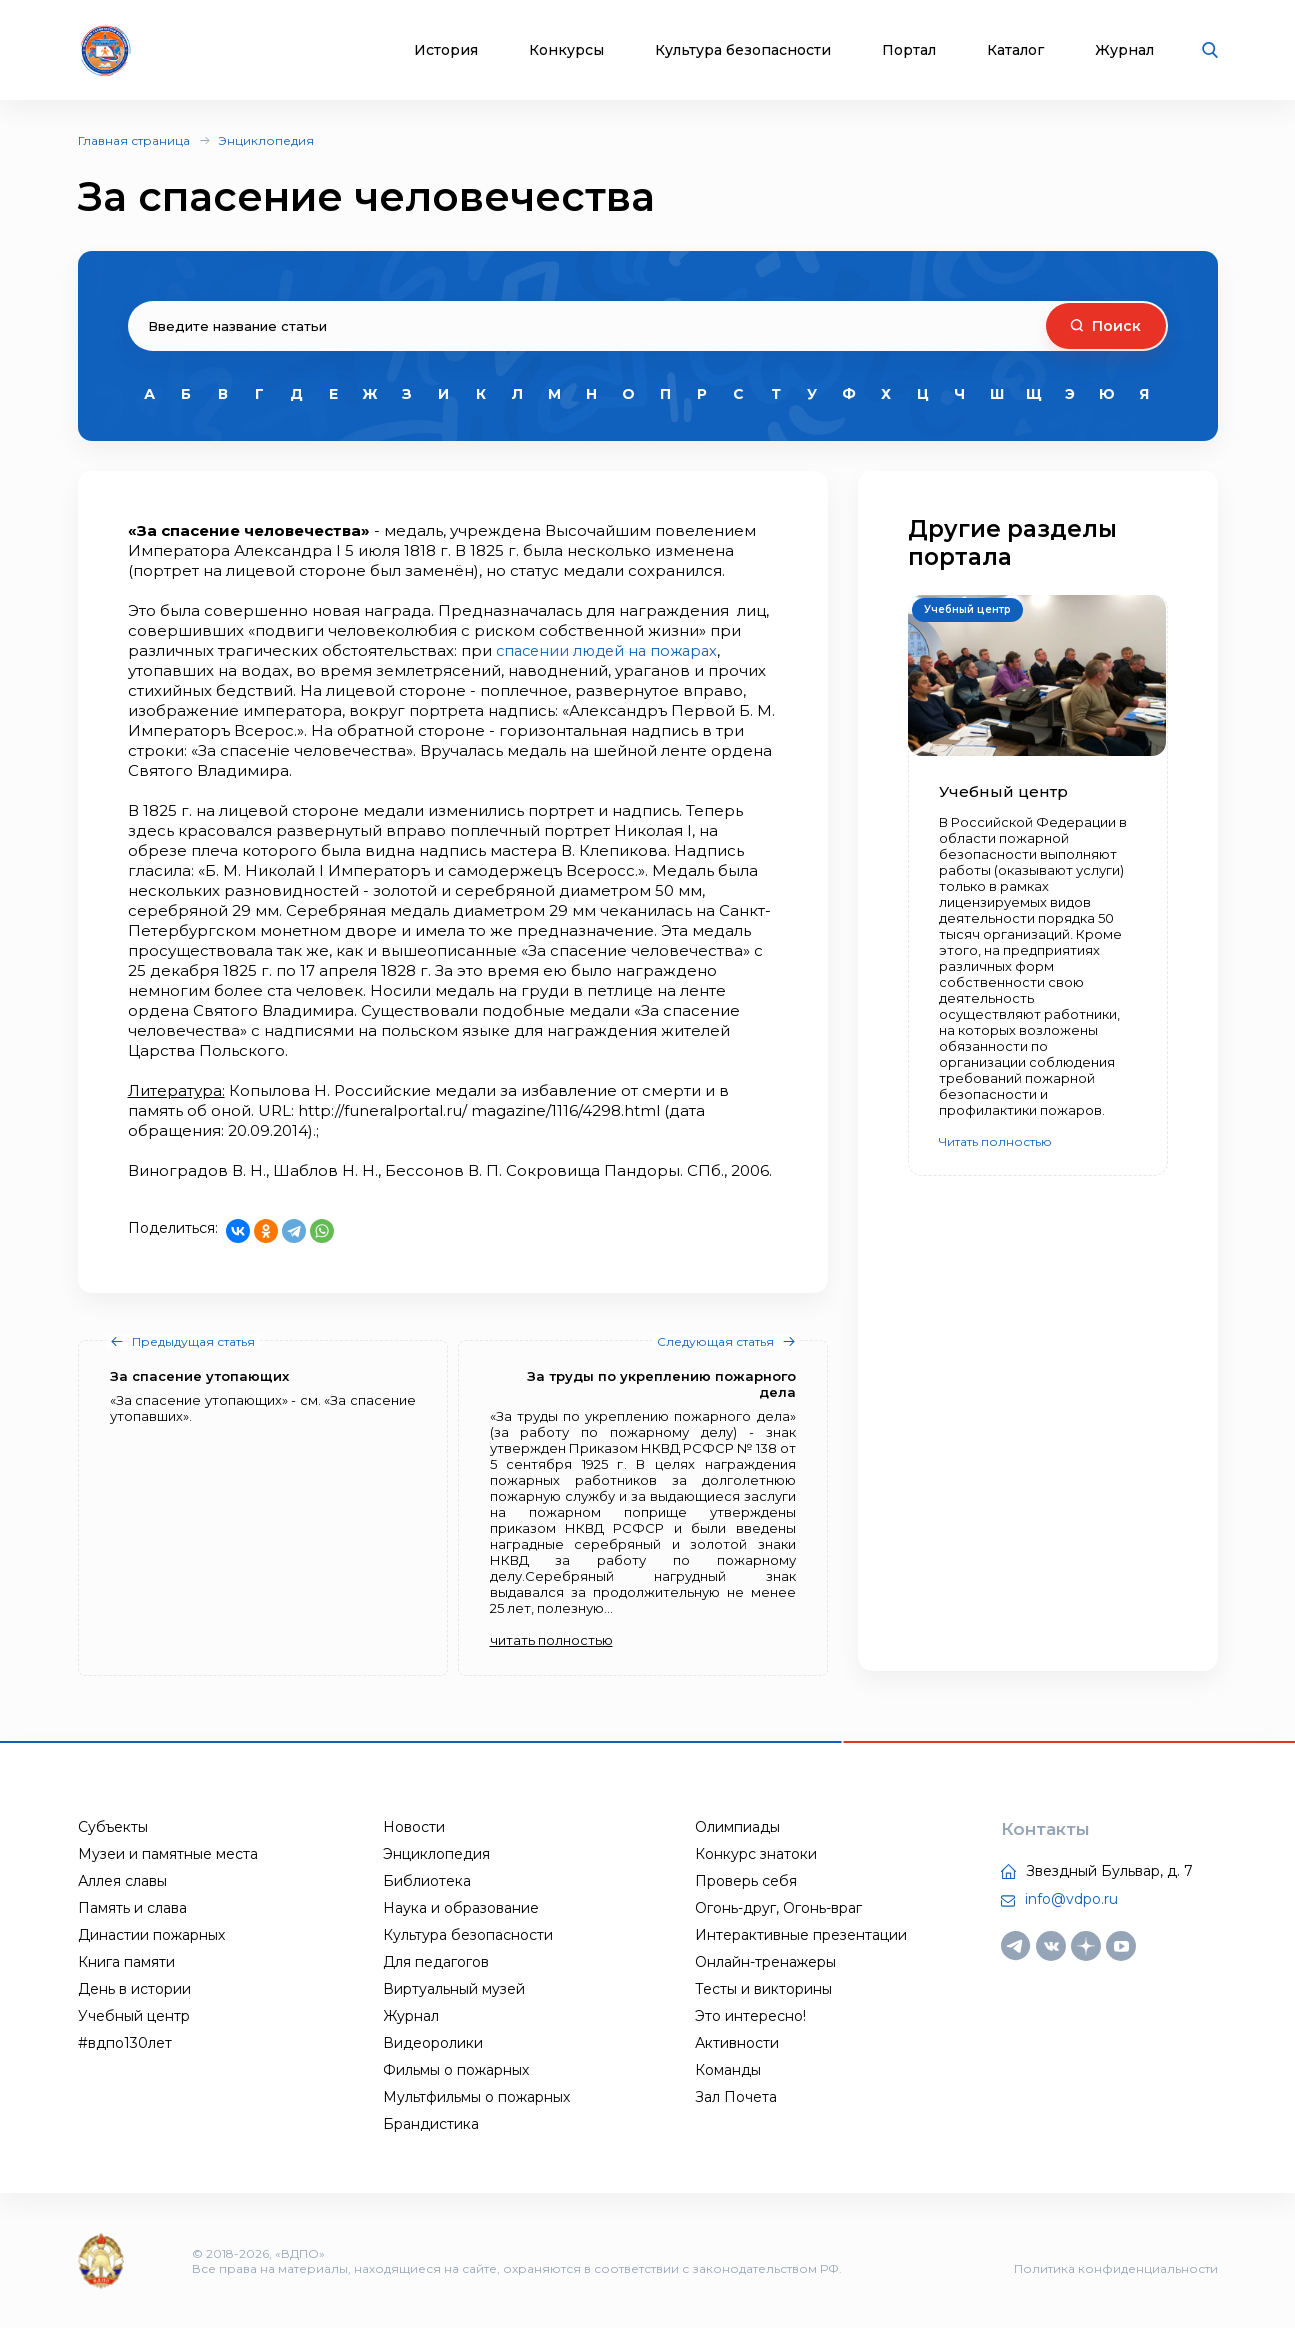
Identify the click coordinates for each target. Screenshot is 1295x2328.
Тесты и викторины (763, 1989)
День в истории (134, 1989)
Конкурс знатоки (756, 1854)
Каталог (1015, 50)
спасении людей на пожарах (612, 650)
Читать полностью (995, 1141)
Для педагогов (436, 1962)
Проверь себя (746, 1881)
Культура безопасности (743, 50)
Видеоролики (433, 2043)
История (446, 50)
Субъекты (113, 1827)
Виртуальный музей (454, 1989)
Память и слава (132, 1908)
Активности (737, 2043)
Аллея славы (122, 1881)
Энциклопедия (266, 140)
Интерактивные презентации (801, 1935)
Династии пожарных (151, 1935)
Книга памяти (126, 1962)
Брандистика (431, 2124)
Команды (728, 2070)
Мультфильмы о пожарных (476, 2097)
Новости (414, 1827)
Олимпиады (737, 1827)
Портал (909, 50)
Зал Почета (736, 2097)
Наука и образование (461, 1908)
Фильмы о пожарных (456, 2070)
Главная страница (134, 140)
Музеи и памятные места (168, 1854)
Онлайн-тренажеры (765, 1962)
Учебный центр (134, 2016)
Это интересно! (750, 2016)
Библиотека (427, 1881)
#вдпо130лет (125, 2043)
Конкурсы (566, 50)
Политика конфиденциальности (1116, 2268)
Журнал (1124, 50)
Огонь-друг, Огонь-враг (778, 1908)
